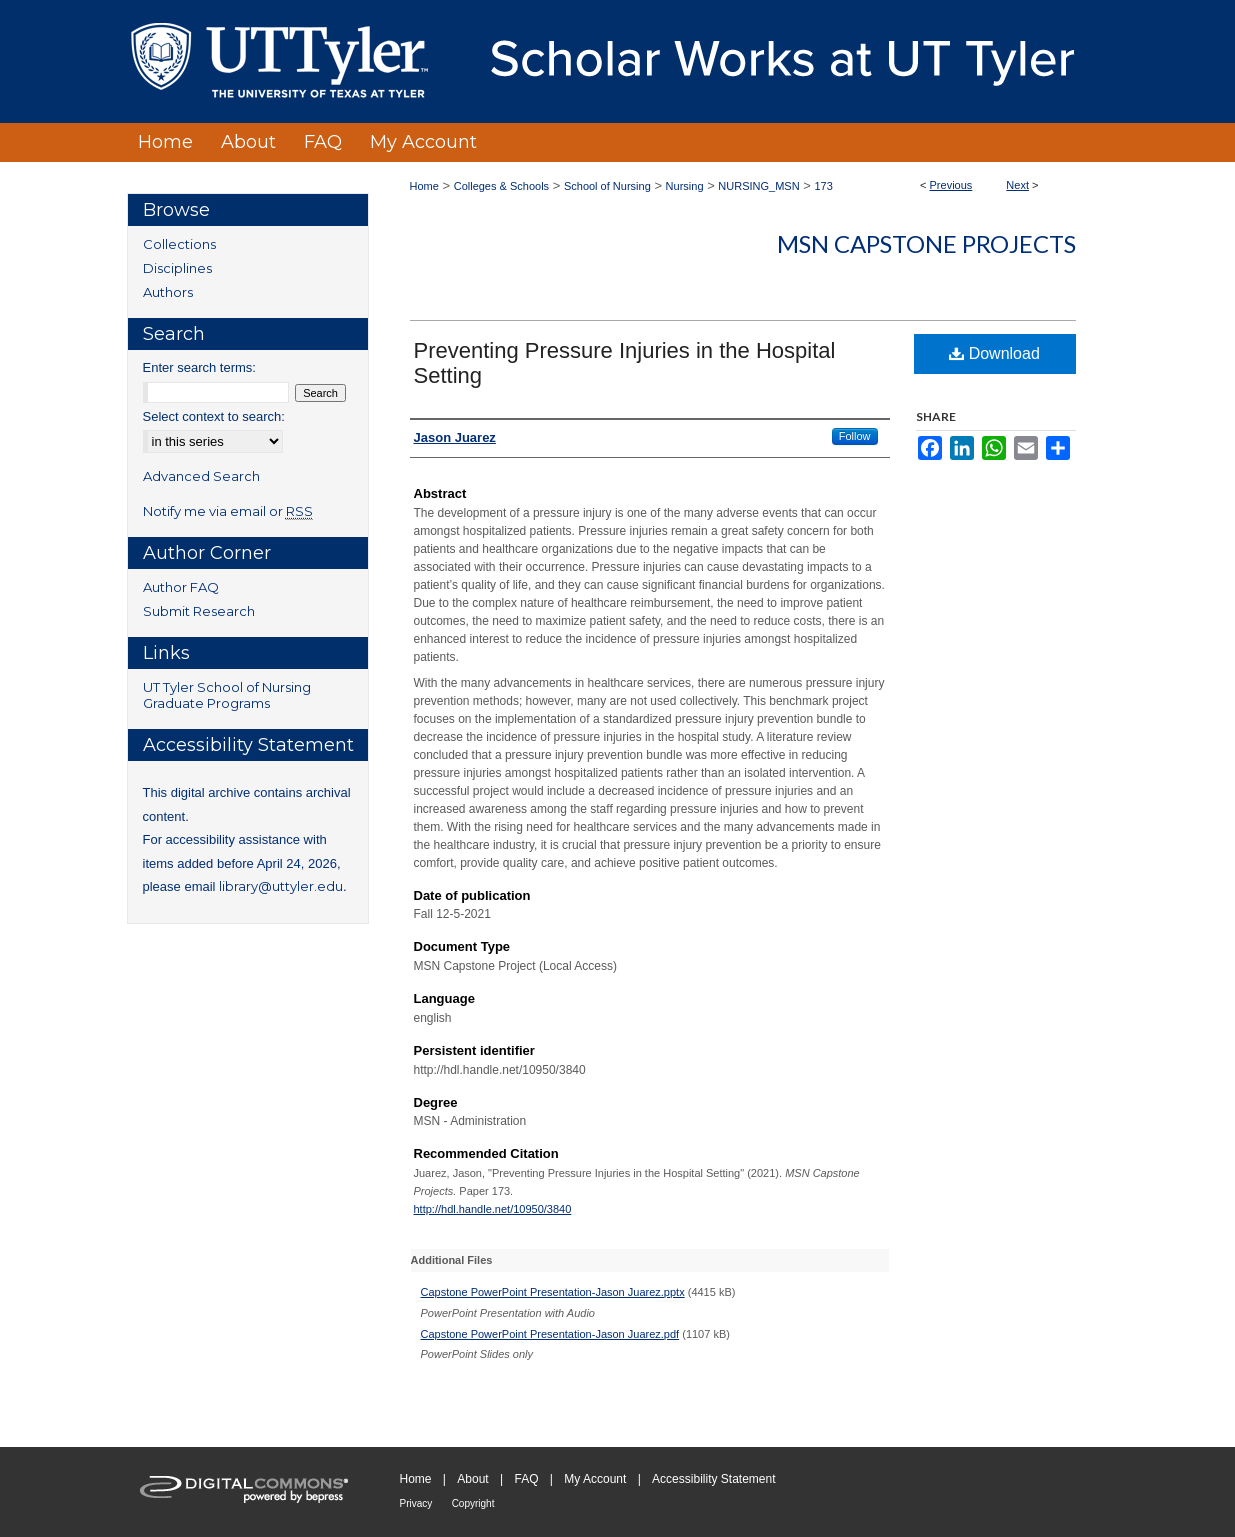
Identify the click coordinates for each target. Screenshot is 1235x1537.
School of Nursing (607, 186)
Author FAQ (181, 587)
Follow (855, 436)
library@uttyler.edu (281, 886)
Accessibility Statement (713, 1479)
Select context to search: (214, 416)
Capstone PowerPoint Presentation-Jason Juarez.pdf (550, 1334)
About (472, 1479)
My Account (595, 1479)
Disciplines (177, 268)
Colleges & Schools (501, 186)
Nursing (685, 186)
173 (823, 186)
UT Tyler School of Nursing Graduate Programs (227, 695)
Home (424, 186)
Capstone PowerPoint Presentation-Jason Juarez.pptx (553, 1292)
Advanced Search (201, 476)
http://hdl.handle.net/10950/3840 (493, 1209)
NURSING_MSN (758, 186)
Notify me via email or (228, 511)
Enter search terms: (199, 367)
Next (1017, 185)
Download (994, 353)
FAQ (526, 1479)
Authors (168, 292)
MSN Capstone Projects (926, 243)
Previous (951, 185)
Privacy (416, 1503)
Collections (179, 244)
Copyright (473, 1503)
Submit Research (199, 611)
